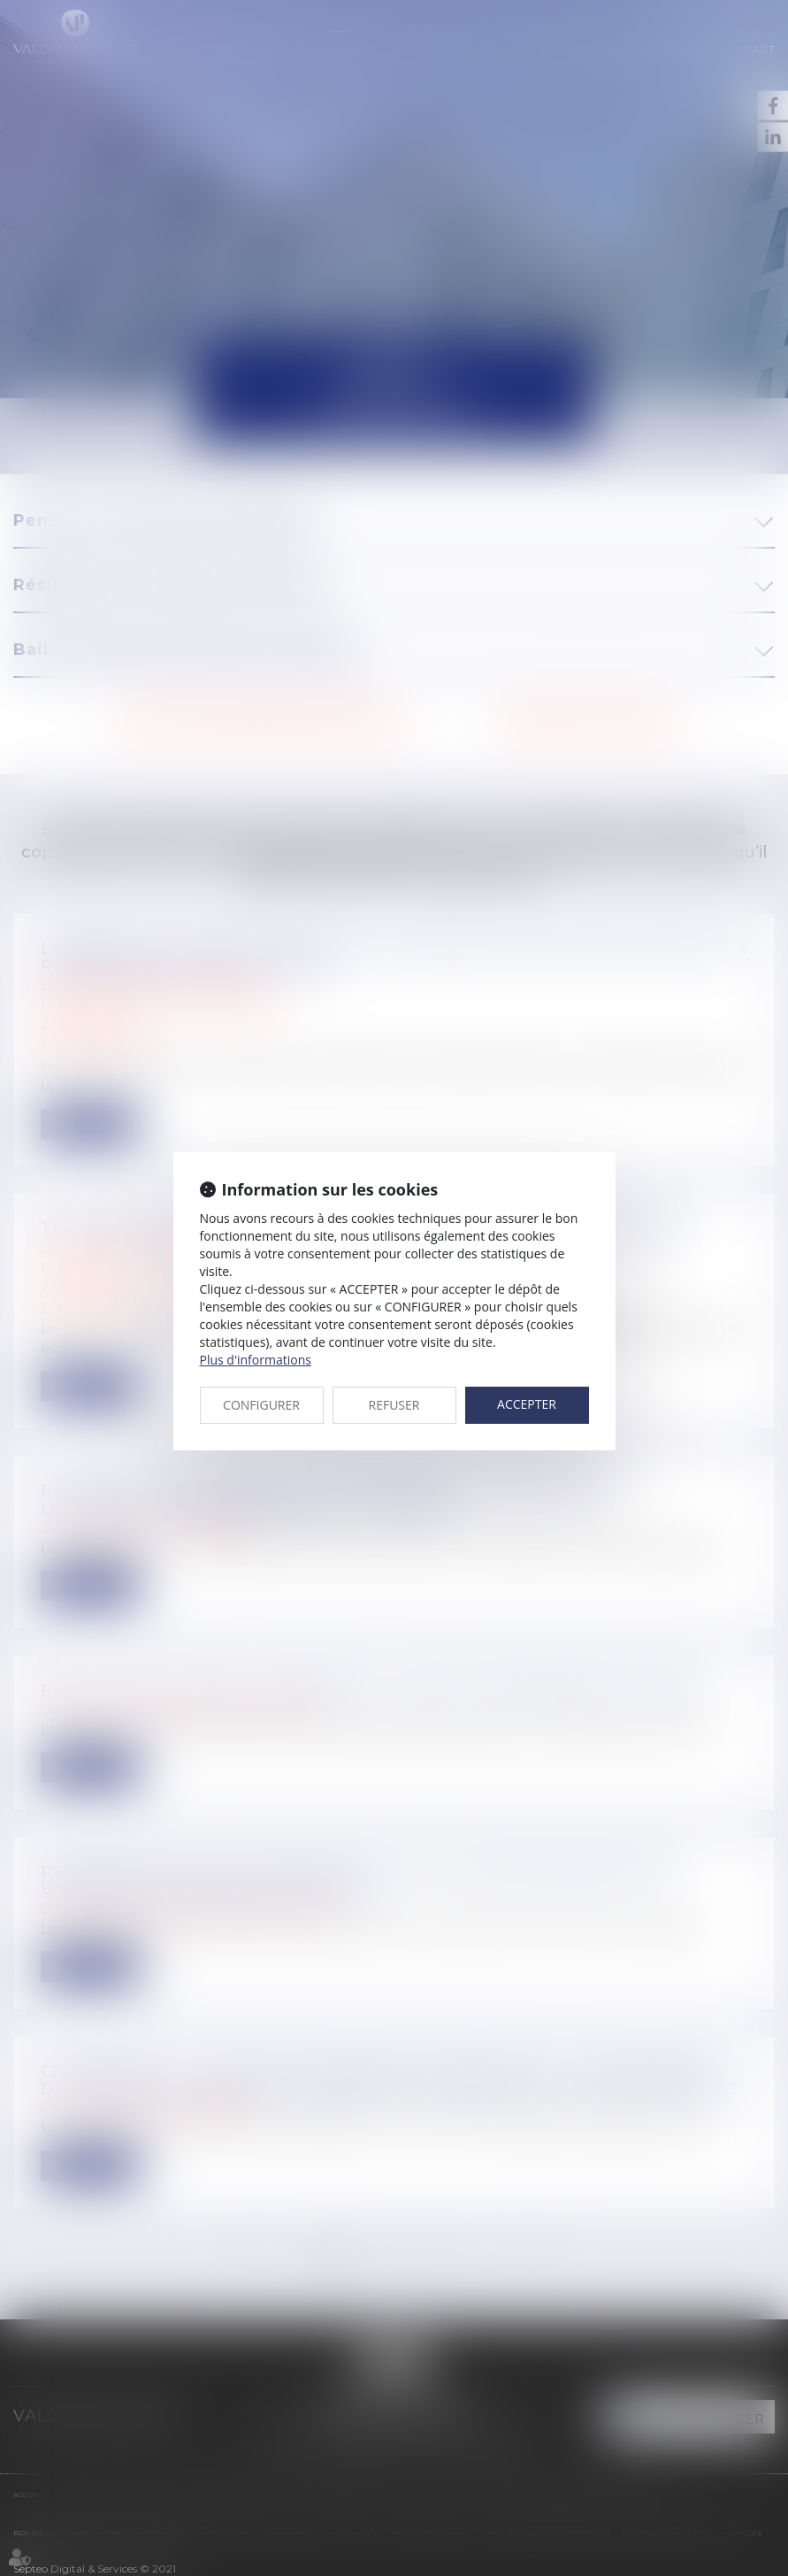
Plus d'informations (255, 1359)
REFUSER (394, 1404)
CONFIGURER (261, 1404)
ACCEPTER (526, 1404)
